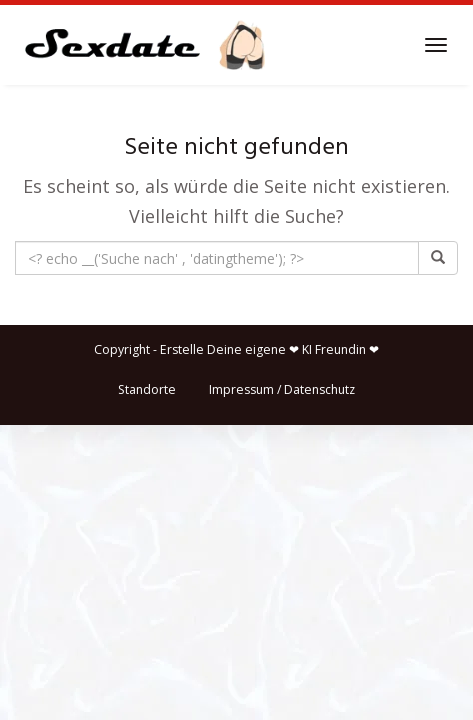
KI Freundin (334, 349)
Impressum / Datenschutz (282, 389)
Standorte (147, 389)
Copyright (122, 349)
